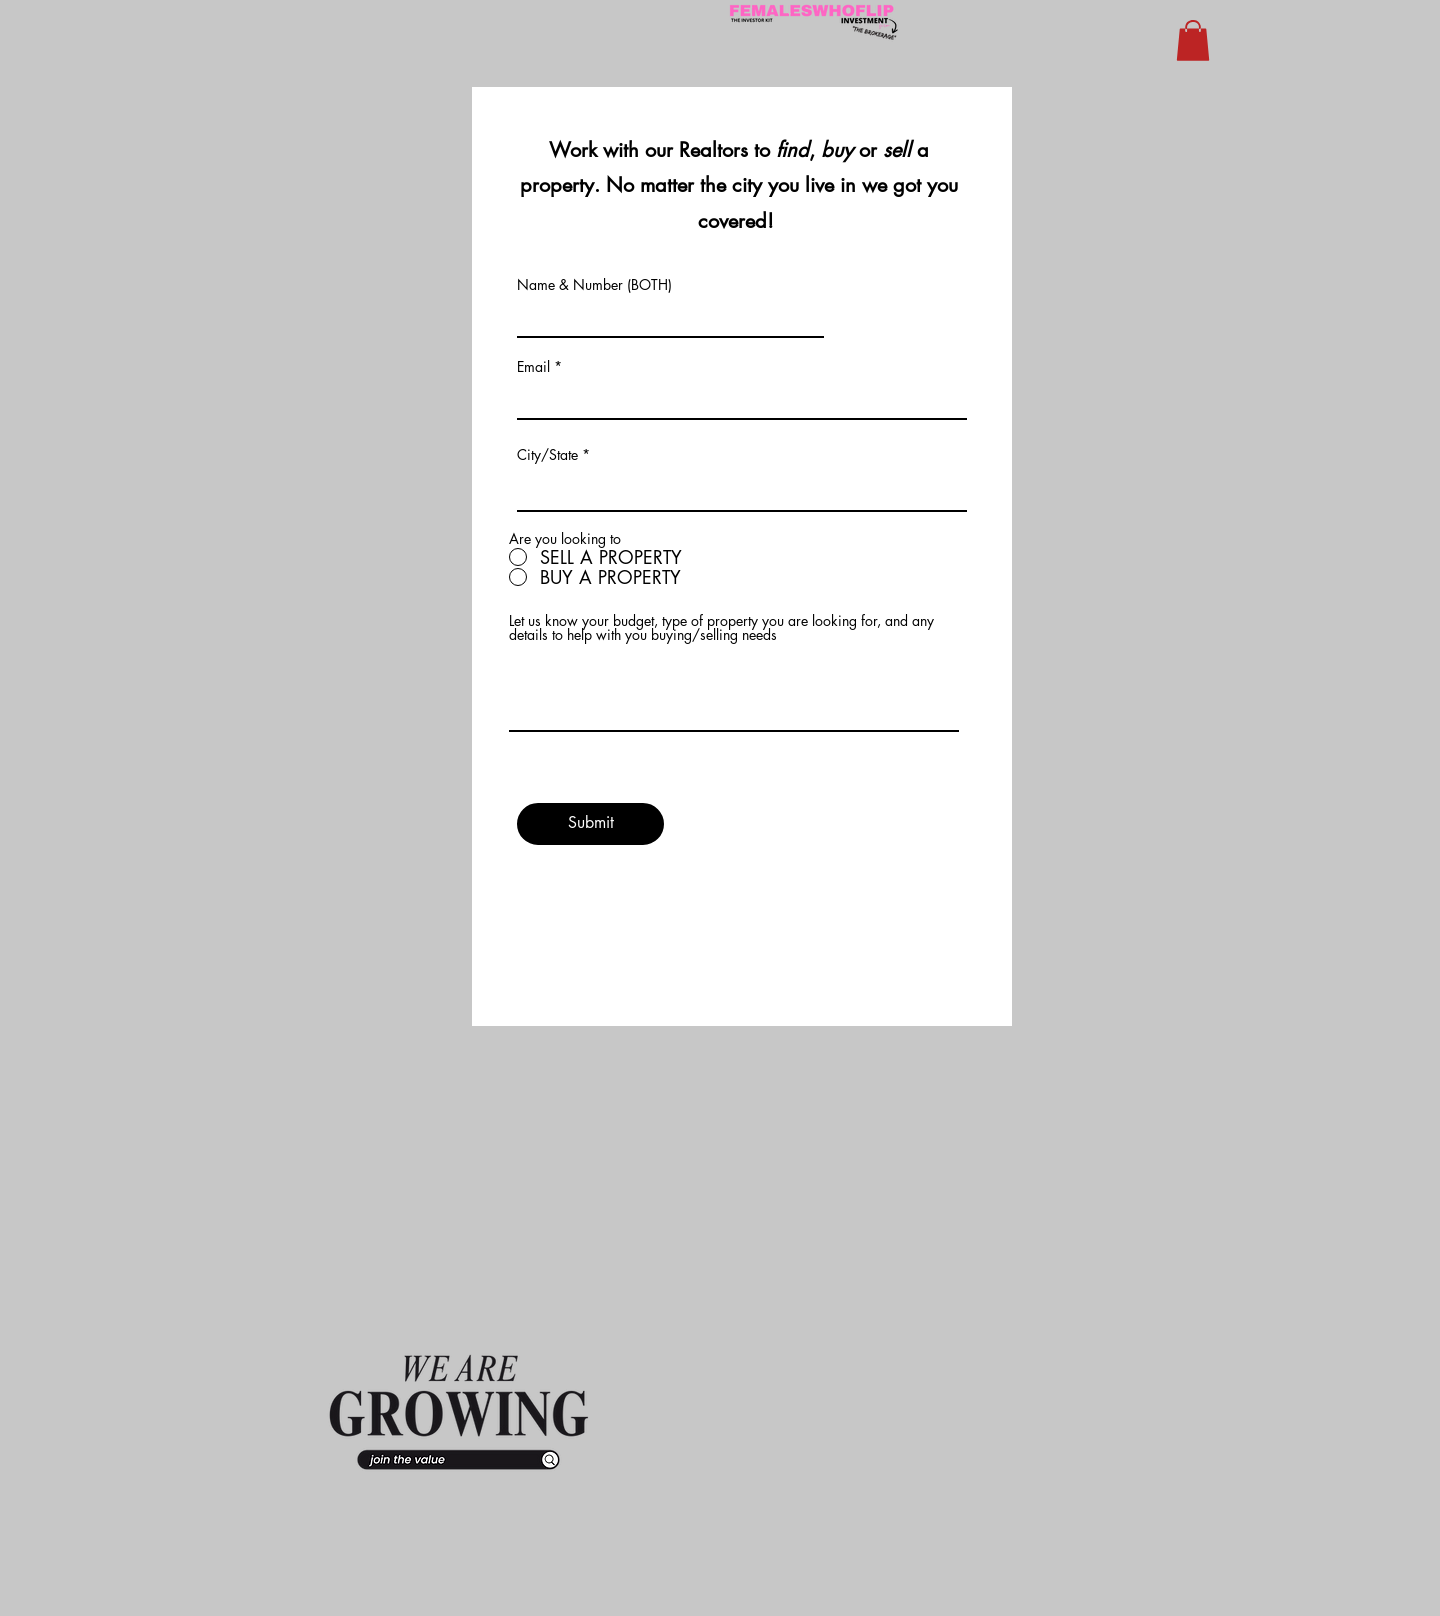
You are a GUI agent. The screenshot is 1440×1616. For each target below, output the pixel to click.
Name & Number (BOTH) (594, 285)
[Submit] (590, 824)
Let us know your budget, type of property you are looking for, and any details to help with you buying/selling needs (721, 628)
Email (533, 367)
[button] (1193, 40)
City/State (547, 455)
